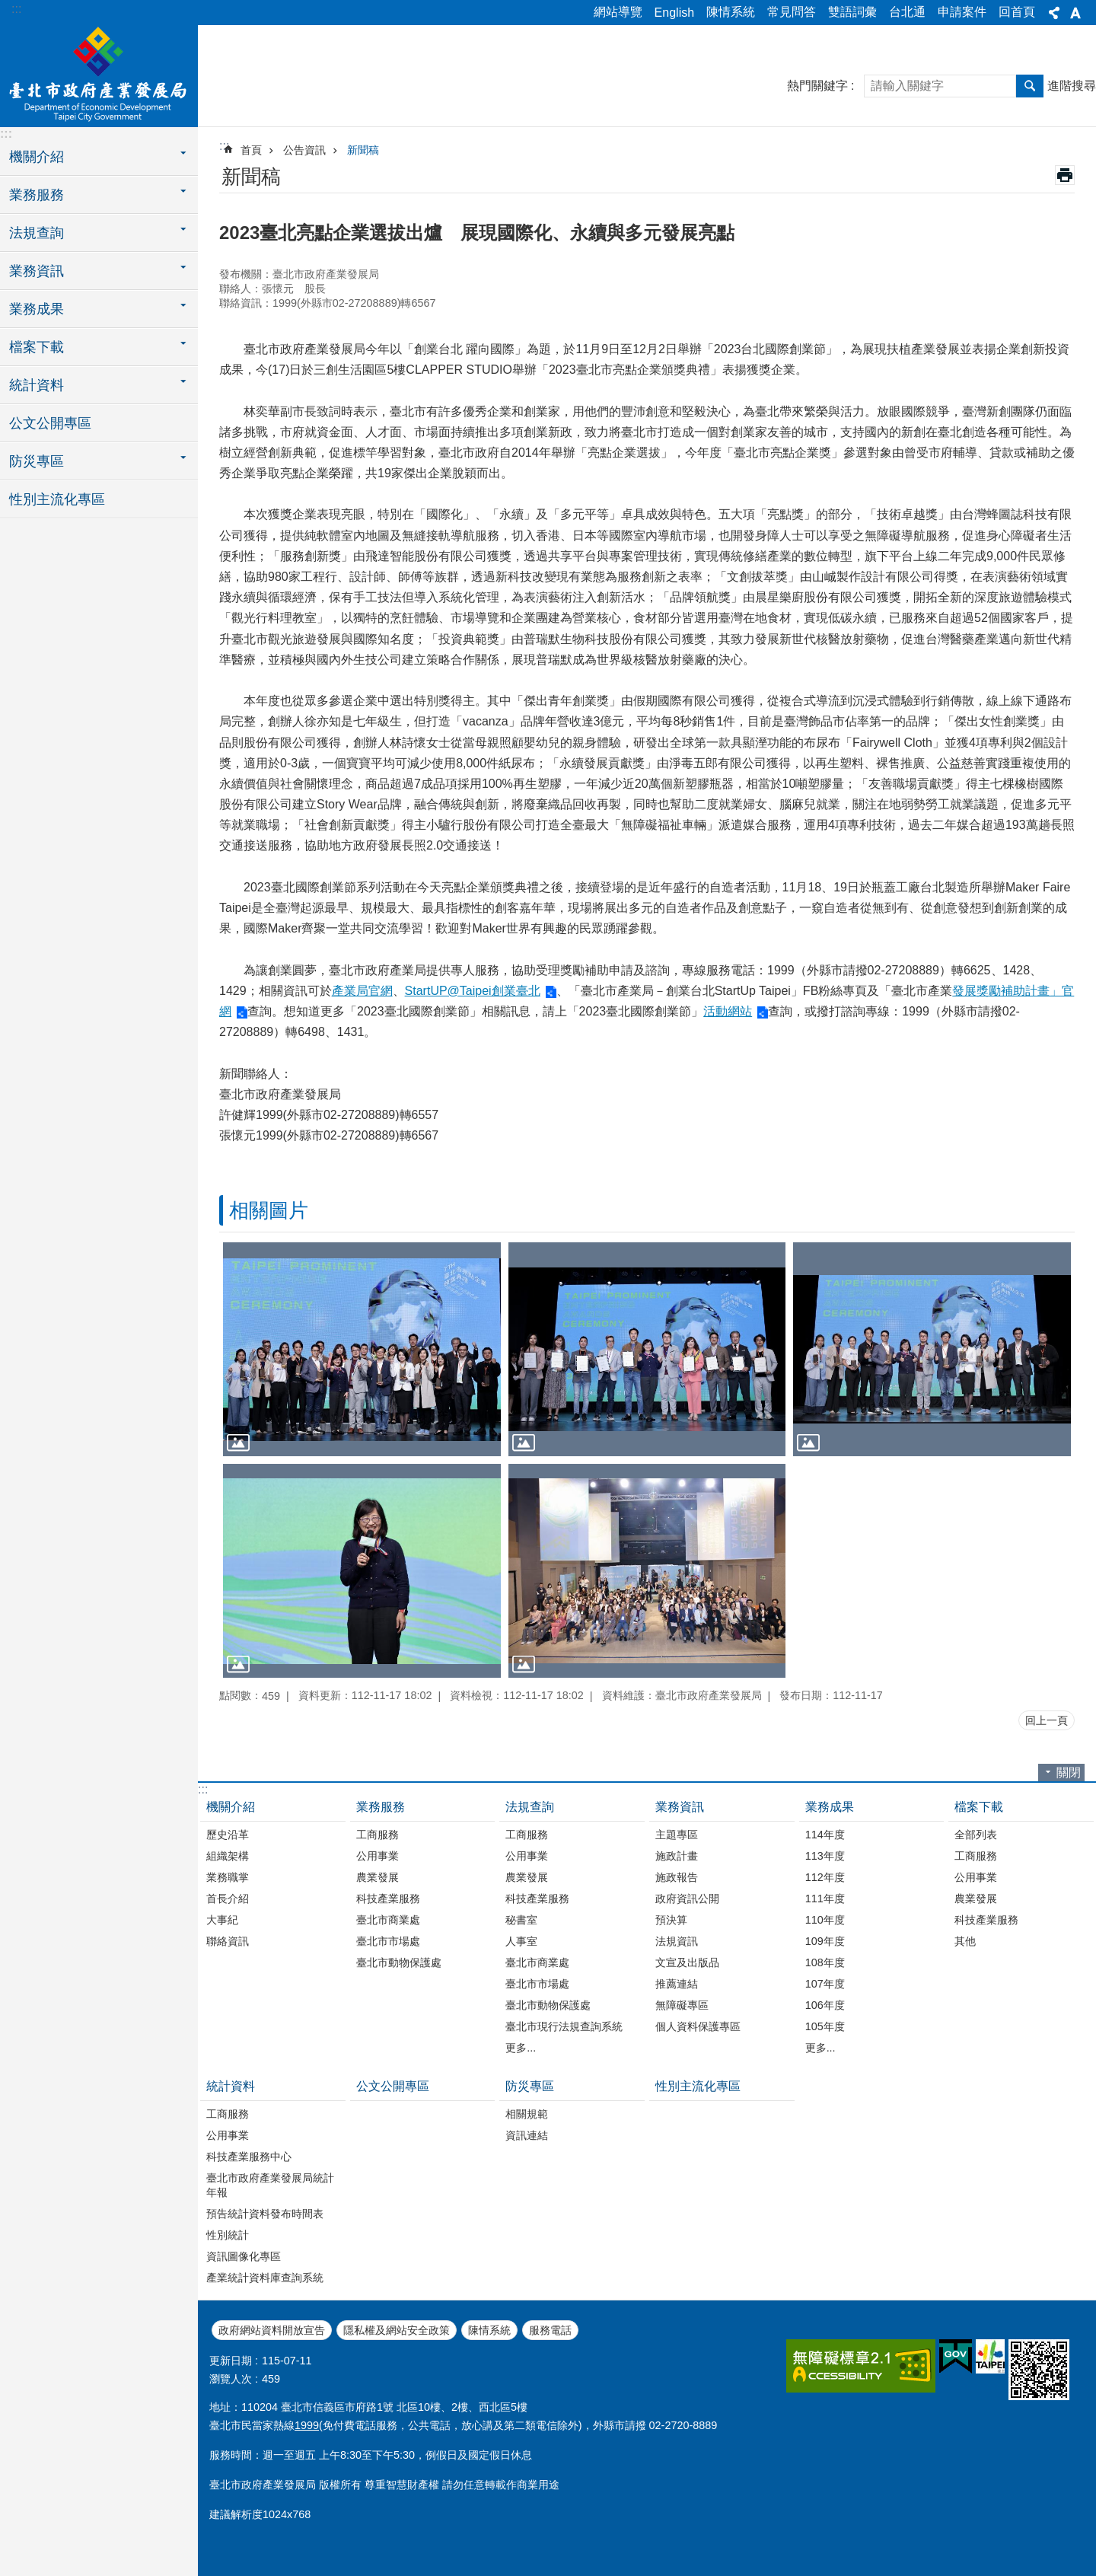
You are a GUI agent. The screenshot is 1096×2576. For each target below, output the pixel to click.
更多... (520, 2048)
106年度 (825, 2005)
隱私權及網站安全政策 (396, 2330)
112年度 (825, 1877)
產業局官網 (362, 990)
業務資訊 (679, 1806)
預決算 (671, 1920)
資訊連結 (526, 2135)
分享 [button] (1054, 13)
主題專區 (676, 1834)
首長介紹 (227, 1898)
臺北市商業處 (388, 1920)
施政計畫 (676, 1856)
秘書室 (521, 1920)
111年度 (825, 1898)
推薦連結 (676, 1984)
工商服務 (377, 1834)
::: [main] (224, 145)
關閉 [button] (1068, 1772)
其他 (965, 1941)
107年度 (825, 1984)
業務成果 (829, 1806)
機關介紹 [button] (36, 156)
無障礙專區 (682, 2005)
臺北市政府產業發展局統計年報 (270, 2185)
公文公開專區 (50, 423)
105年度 (825, 2026)
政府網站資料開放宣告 (271, 2330)
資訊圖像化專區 (243, 2256)
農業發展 (377, 1877)
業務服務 (380, 1806)
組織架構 (227, 1856)
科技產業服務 (388, 1898)
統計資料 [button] (36, 385)
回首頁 (1017, 11)
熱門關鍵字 (817, 85)
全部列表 (975, 1834)
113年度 (825, 1856)
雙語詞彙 (852, 11)
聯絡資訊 (227, 1941)
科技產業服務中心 (249, 2156)
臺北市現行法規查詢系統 (564, 2026)
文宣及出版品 (687, 1962)
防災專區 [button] (36, 461)
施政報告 (676, 1877)
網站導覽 (618, 11)
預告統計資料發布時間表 (264, 2214)
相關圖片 (268, 1210)
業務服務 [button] (36, 194)
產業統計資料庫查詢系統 (264, 2278)
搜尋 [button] (1029, 86)
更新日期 (230, 2360)
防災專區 (529, 2086)
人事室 (521, 1941)
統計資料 (230, 2086)
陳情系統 (730, 11)
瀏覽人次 (230, 2379)
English (674, 12)
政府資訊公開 (687, 1898)
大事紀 (222, 1920)
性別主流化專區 (57, 499)
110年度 (825, 1920)
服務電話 (550, 2330)
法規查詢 (529, 1806)
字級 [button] (1075, 13)
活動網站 (727, 1011)
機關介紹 (230, 1806)
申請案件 (962, 11)
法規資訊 (676, 1941)
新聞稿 (363, 150)
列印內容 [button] (1065, 175)
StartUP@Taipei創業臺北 (472, 990)
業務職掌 (227, 1877)
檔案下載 (978, 1806)
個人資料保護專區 (698, 2026)
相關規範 (526, 2114)
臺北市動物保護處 (398, 1962)
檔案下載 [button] (36, 347)
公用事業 (377, 1856)
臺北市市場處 (388, 1941)
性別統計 (227, 2235)
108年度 (825, 1962)
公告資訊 (304, 150)
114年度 (825, 1834)
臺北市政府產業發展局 (99, 74)
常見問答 (791, 11)
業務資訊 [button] (36, 271)
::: (16, 8)
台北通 (907, 11)
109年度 (825, 1941)
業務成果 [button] (36, 309)
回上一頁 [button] (1046, 1720)
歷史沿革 (227, 1834)
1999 (307, 2425)
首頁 (251, 150)
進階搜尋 (1071, 85)
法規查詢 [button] (36, 233)
